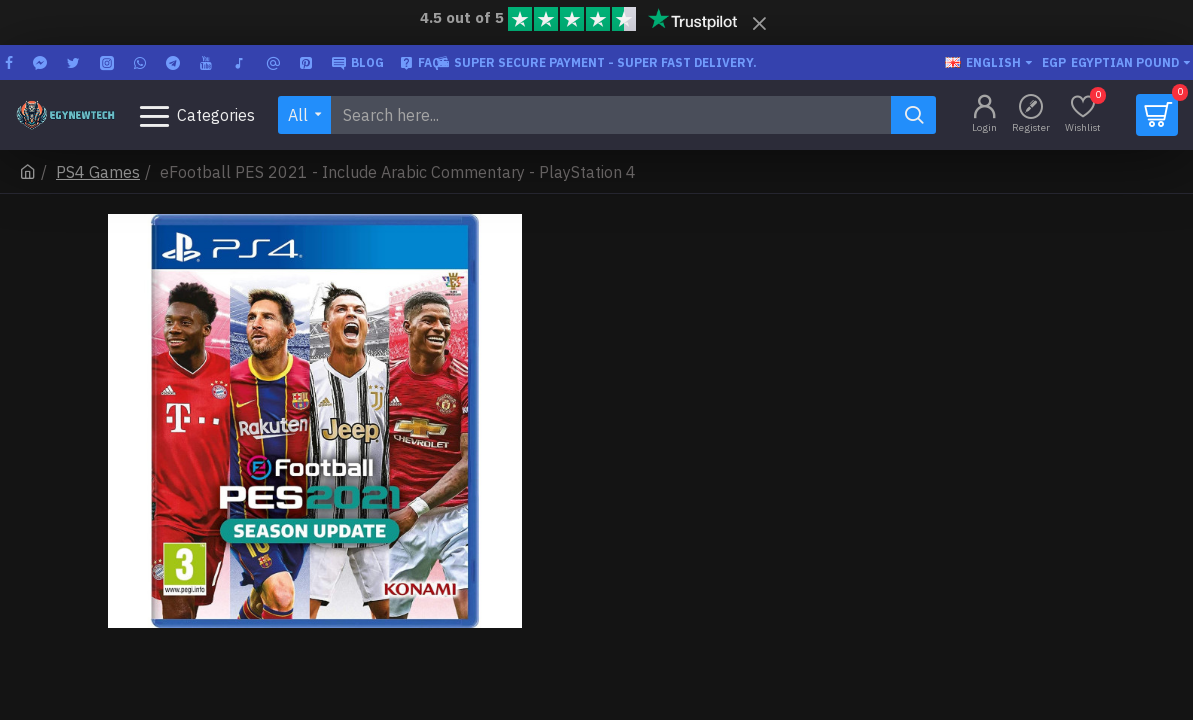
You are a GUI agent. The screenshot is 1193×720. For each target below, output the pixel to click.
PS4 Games (98, 172)
